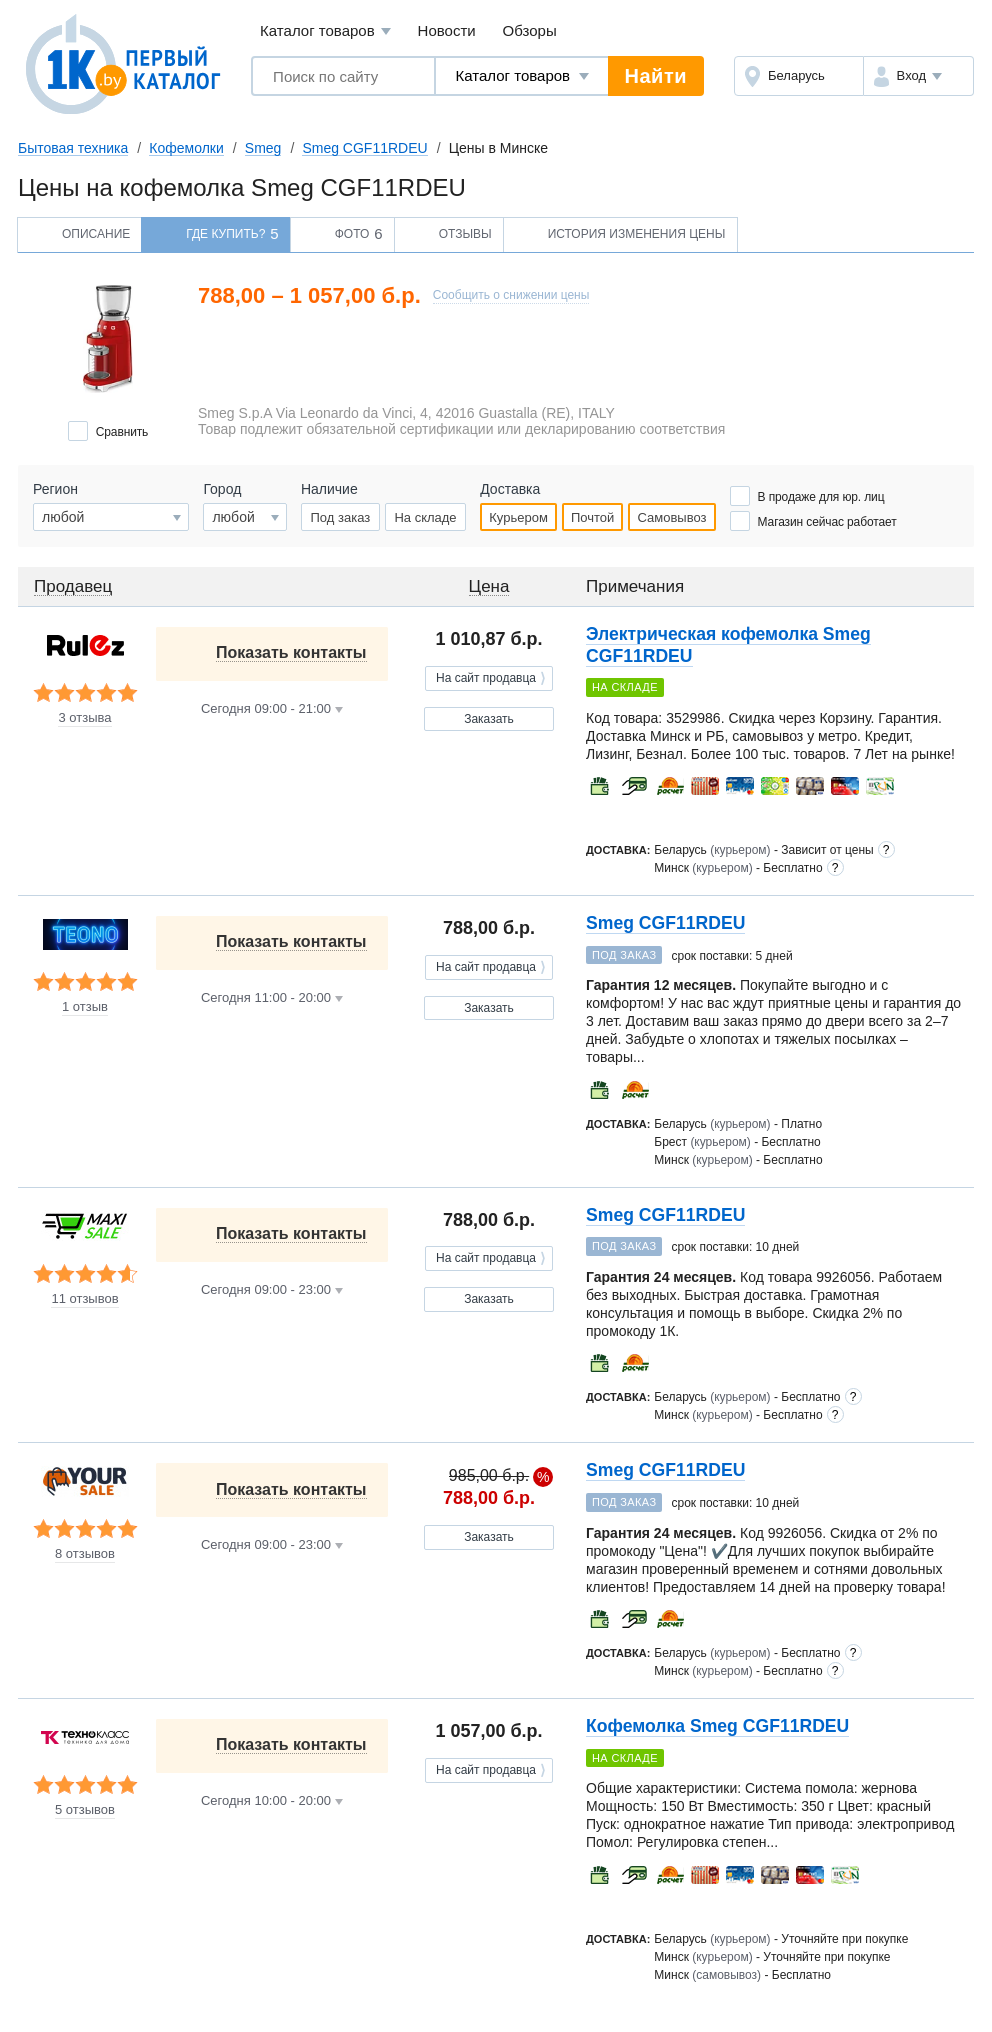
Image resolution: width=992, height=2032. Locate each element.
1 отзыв (85, 1007)
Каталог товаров (325, 31)
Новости (447, 30)
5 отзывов (85, 1810)
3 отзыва (84, 718)
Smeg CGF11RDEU (364, 148)
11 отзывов (84, 1299)
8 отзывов (85, 1554)
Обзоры (530, 30)
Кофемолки (186, 148)
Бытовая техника (73, 148)
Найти (656, 76)
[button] (918, 76)
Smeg (263, 148)
